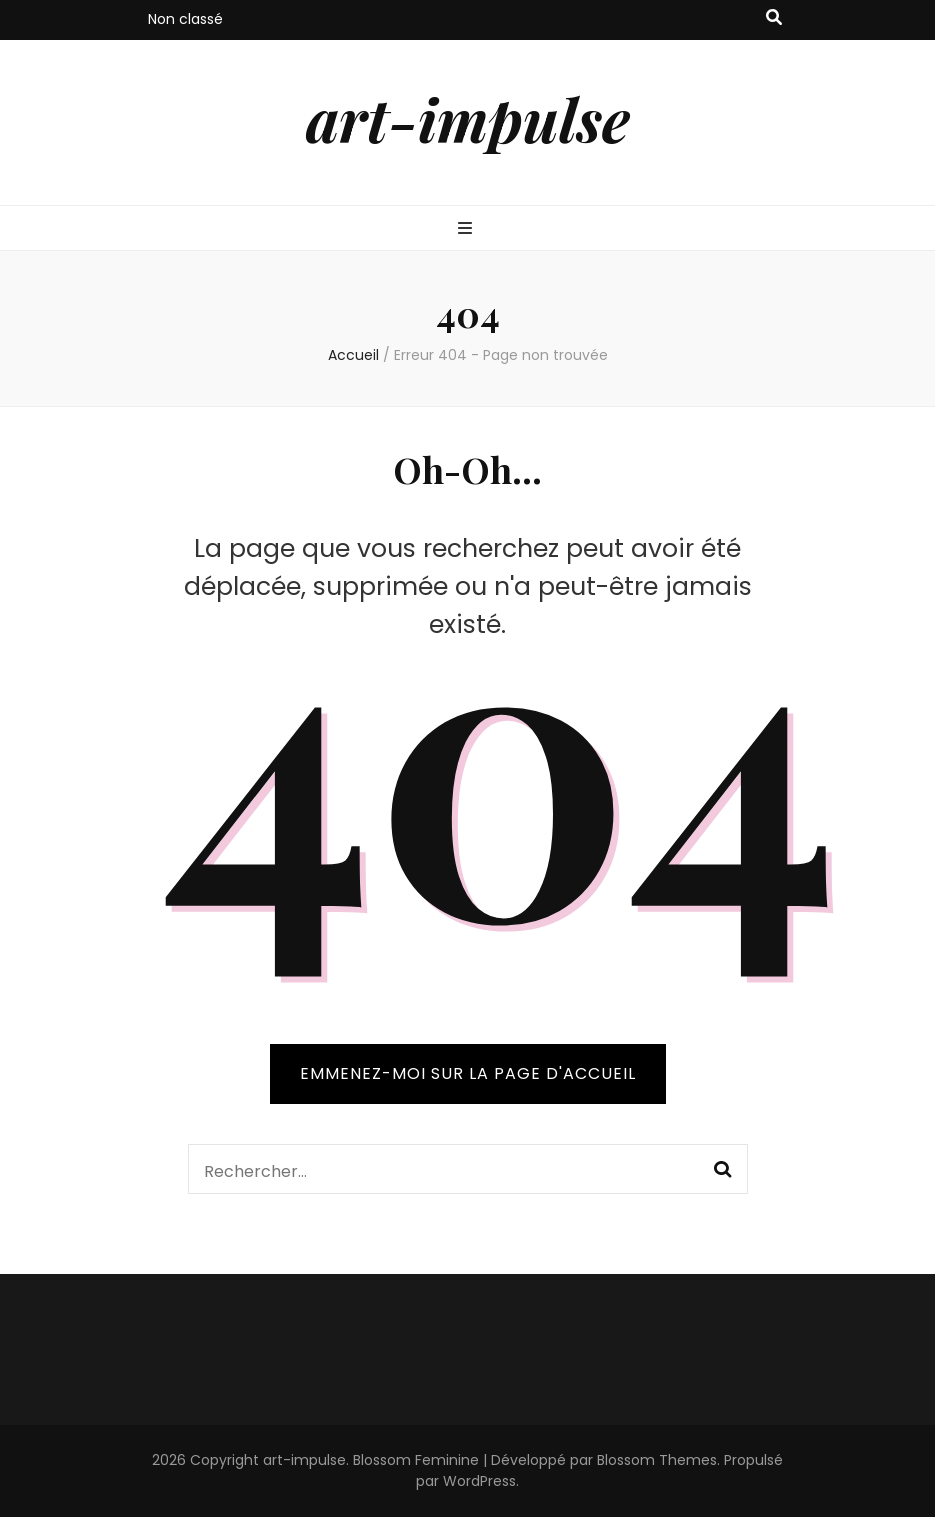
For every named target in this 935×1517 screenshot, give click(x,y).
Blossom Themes (657, 1460)
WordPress (479, 1481)
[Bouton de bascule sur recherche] (774, 18)
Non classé (185, 19)
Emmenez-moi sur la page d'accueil (468, 1073)
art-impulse (468, 118)
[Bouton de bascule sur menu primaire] (467, 229)
